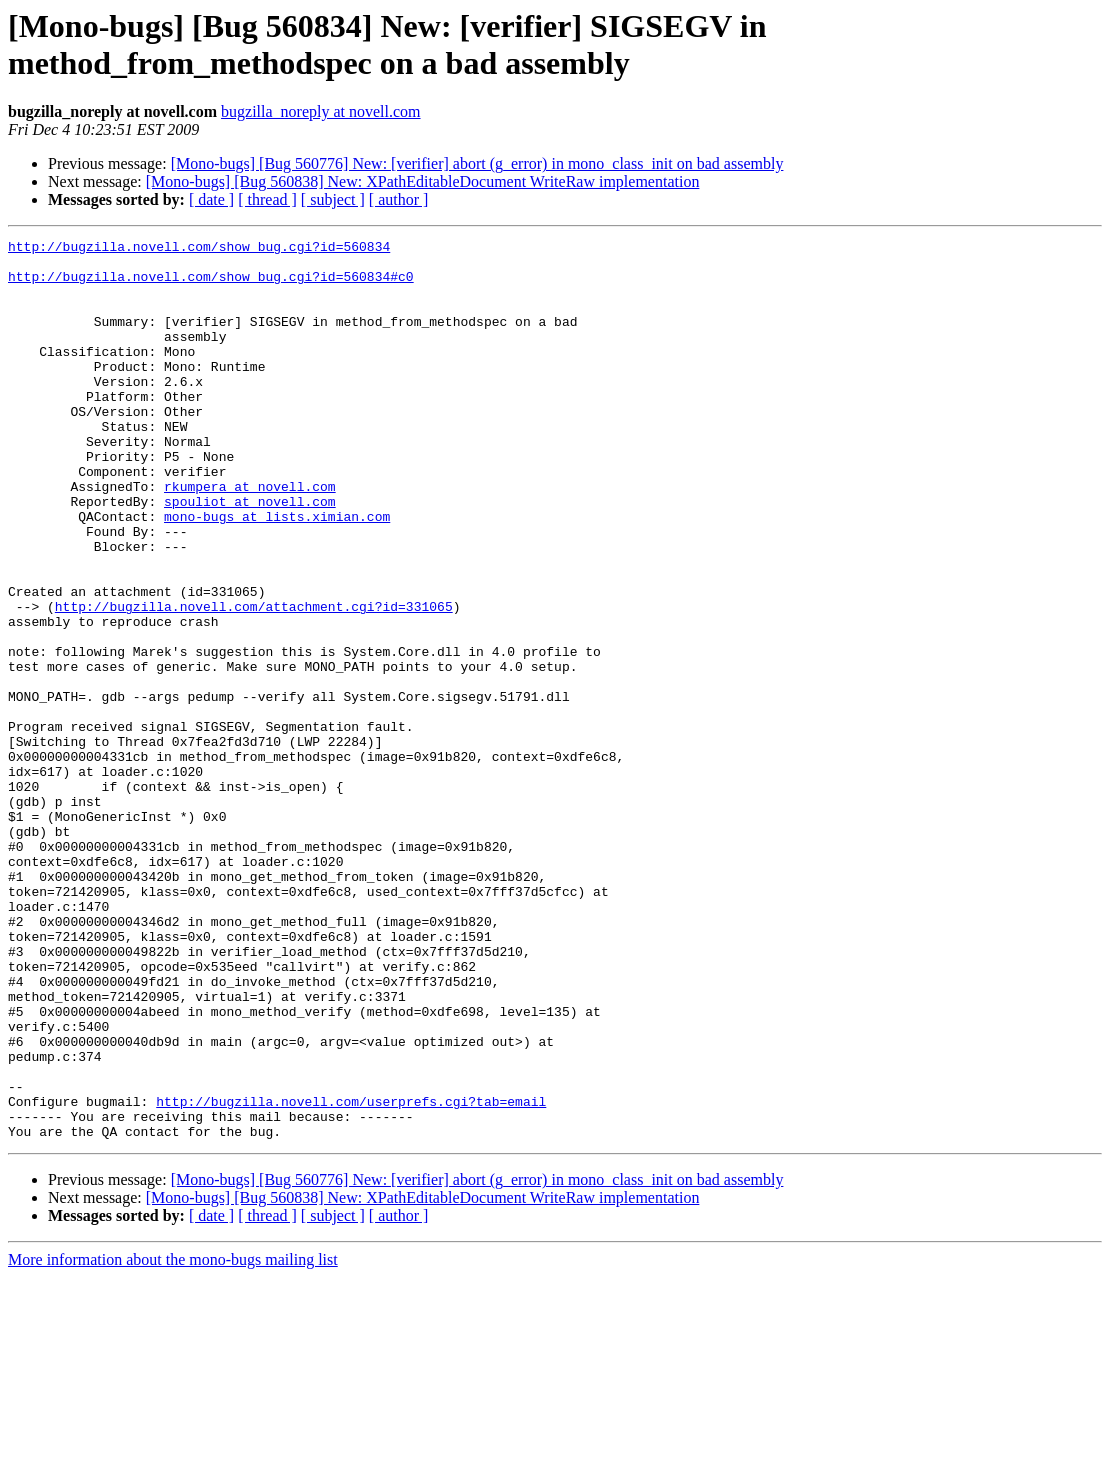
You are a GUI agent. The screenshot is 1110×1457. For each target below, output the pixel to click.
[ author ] (399, 199)
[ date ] (211, 199)
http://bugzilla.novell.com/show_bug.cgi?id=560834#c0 (211, 285)
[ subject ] (333, 199)
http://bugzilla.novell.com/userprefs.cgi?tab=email (351, 1275)
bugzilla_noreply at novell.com (321, 111)
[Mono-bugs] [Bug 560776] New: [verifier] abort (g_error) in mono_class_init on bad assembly (477, 163)
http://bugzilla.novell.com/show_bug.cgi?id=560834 (199, 249)
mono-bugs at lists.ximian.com (277, 573)
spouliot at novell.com (250, 555)
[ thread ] (267, 199)
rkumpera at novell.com (250, 537)
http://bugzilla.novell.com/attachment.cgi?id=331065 (254, 681)
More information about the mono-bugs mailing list (173, 1439)
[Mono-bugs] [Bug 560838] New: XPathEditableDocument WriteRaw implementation (423, 181)
